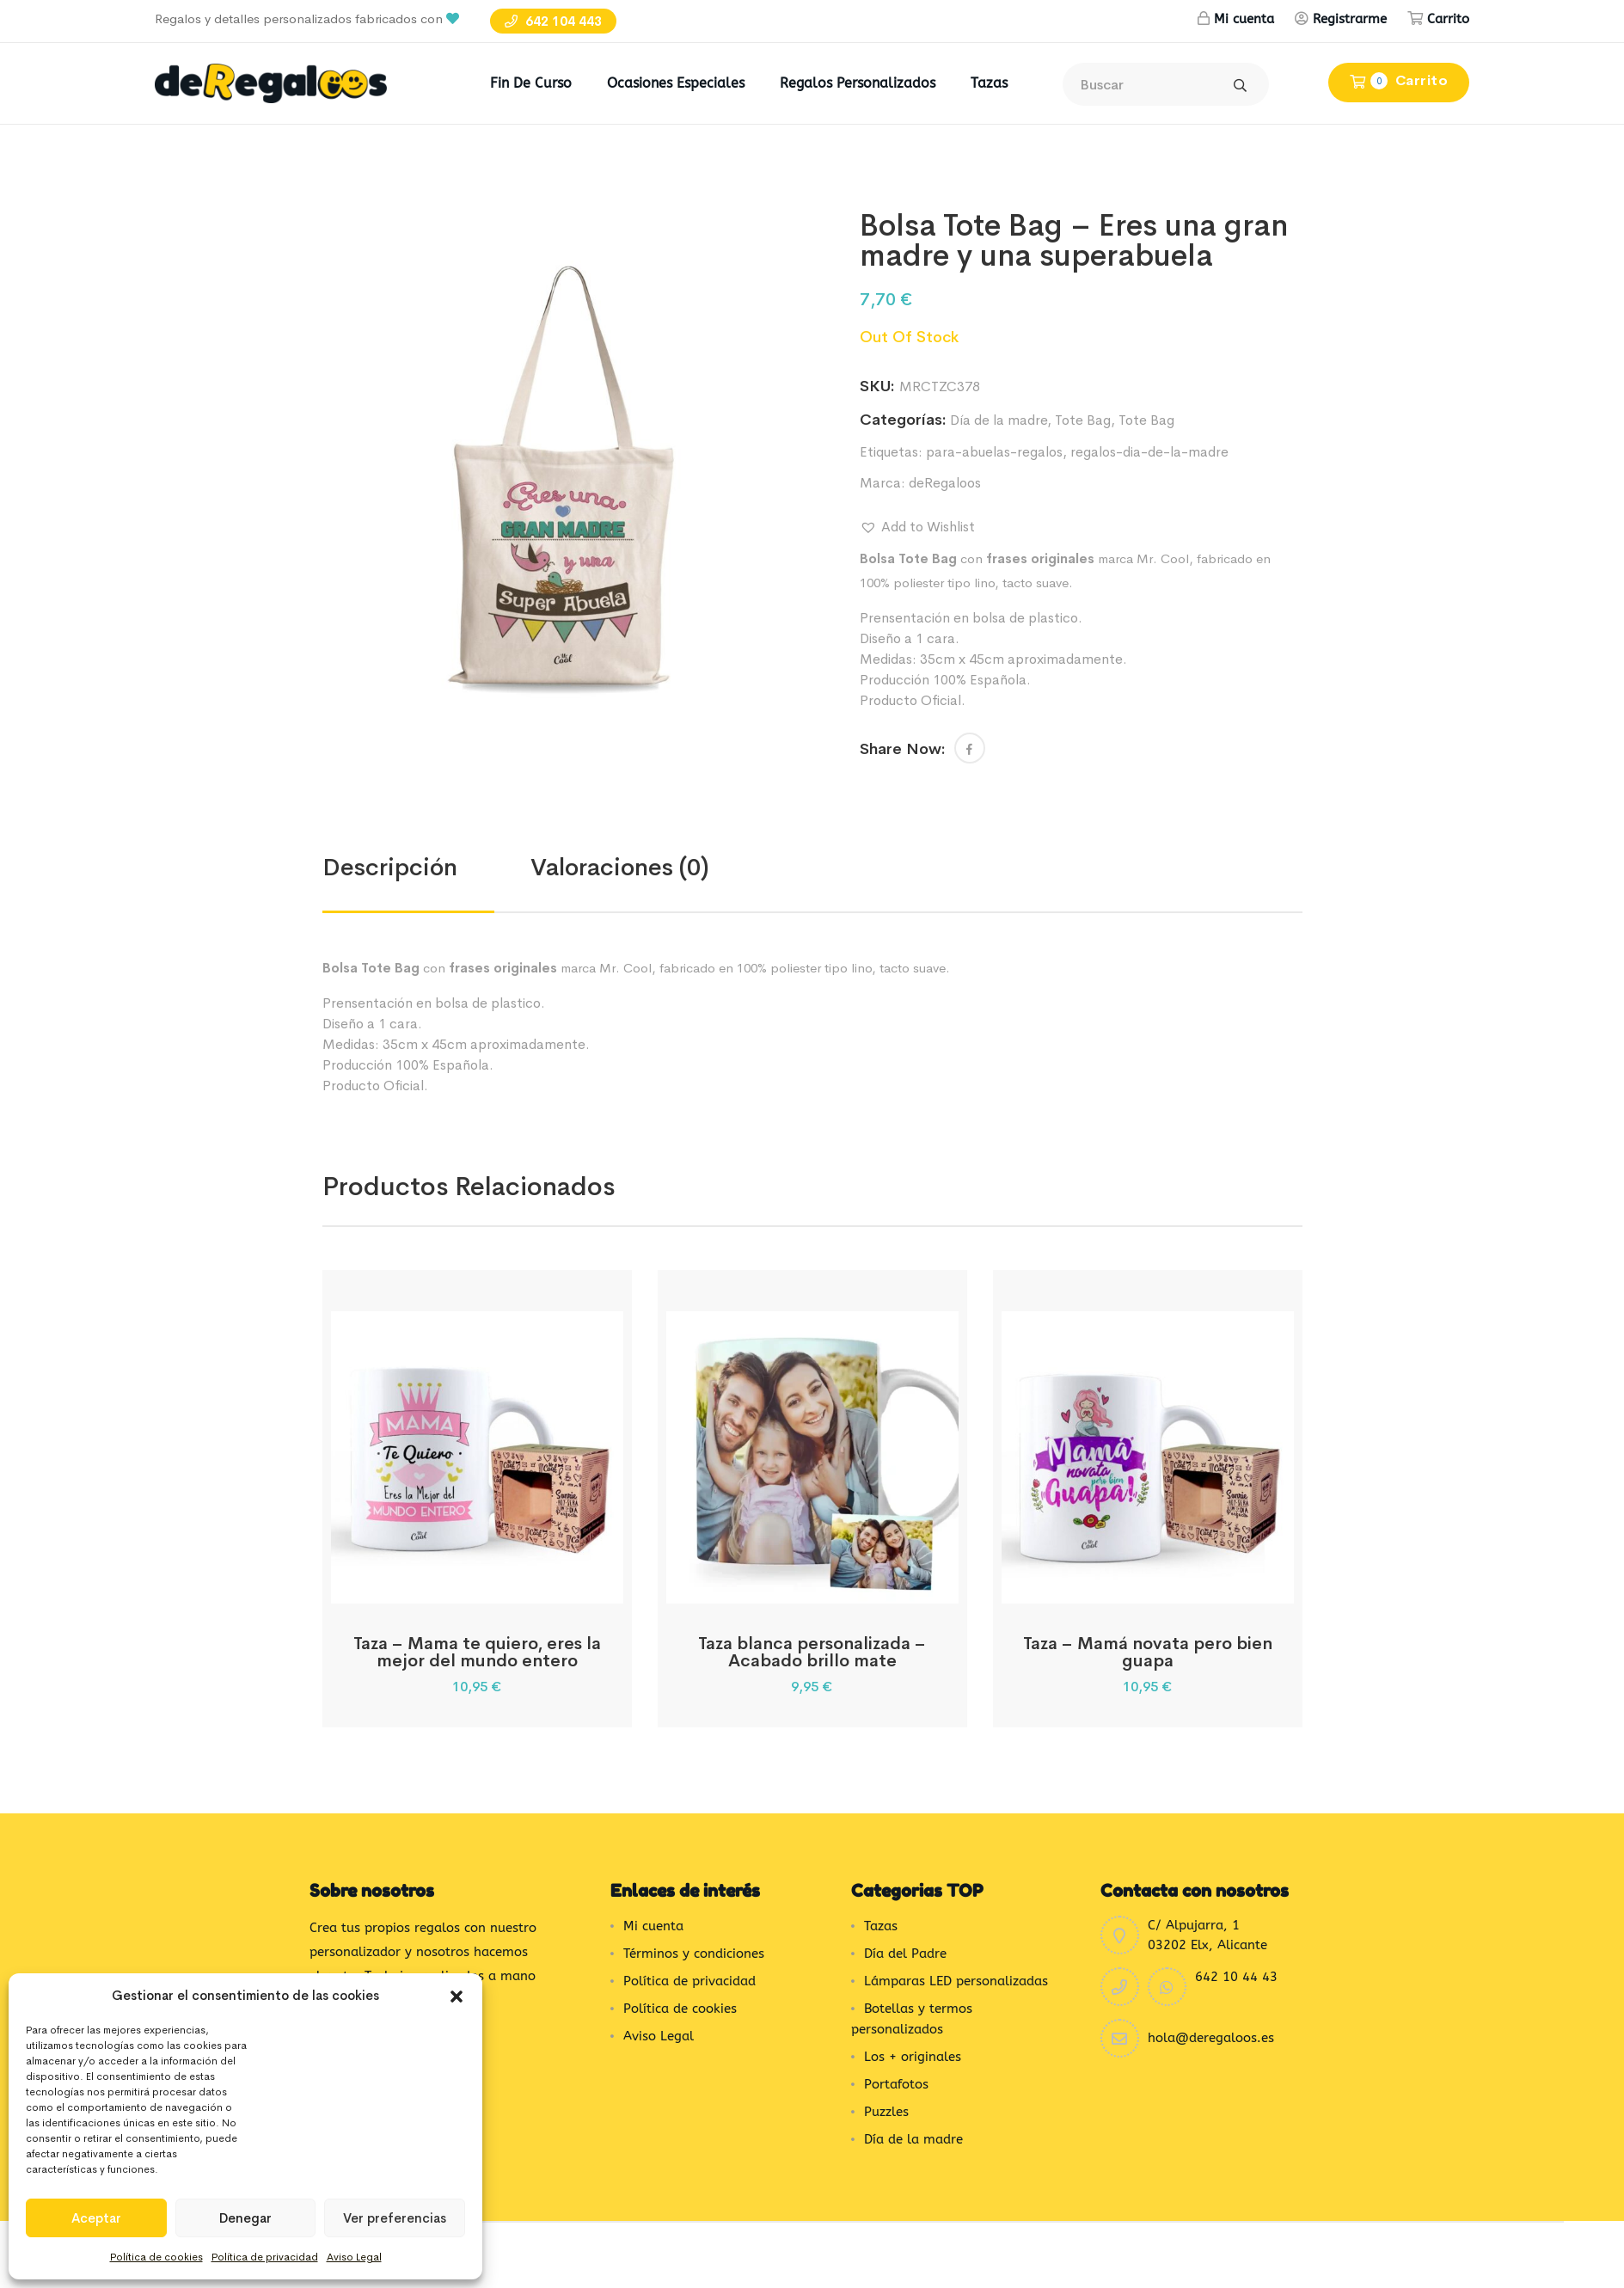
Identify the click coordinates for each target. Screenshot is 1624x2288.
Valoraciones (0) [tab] (619, 867)
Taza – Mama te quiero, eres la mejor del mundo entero (477, 1652)
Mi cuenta (1244, 19)
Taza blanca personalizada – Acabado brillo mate (812, 1652)
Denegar (245, 2218)
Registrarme (1350, 19)
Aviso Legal (354, 2257)
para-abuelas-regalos (994, 452)
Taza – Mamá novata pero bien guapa (1147, 1652)
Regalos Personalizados (857, 83)
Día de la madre (998, 420)
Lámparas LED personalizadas (956, 1981)
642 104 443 (553, 21)
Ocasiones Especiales (676, 83)
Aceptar (96, 2218)
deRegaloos (945, 483)
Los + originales (912, 2056)
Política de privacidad (264, 2257)
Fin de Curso (531, 83)
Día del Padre (905, 1953)
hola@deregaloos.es (1211, 2038)
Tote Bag (1083, 420)
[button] (456, 1995)
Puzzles (886, 2111)
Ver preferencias (394, 2218)
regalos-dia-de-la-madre (1149, 452)
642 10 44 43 (1236, 1976)
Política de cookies (156, 2257)
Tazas (989, 83)
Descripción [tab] (389, 867)
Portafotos (896, 2084)
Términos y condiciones (693, 1953)
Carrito (1448, 19)
